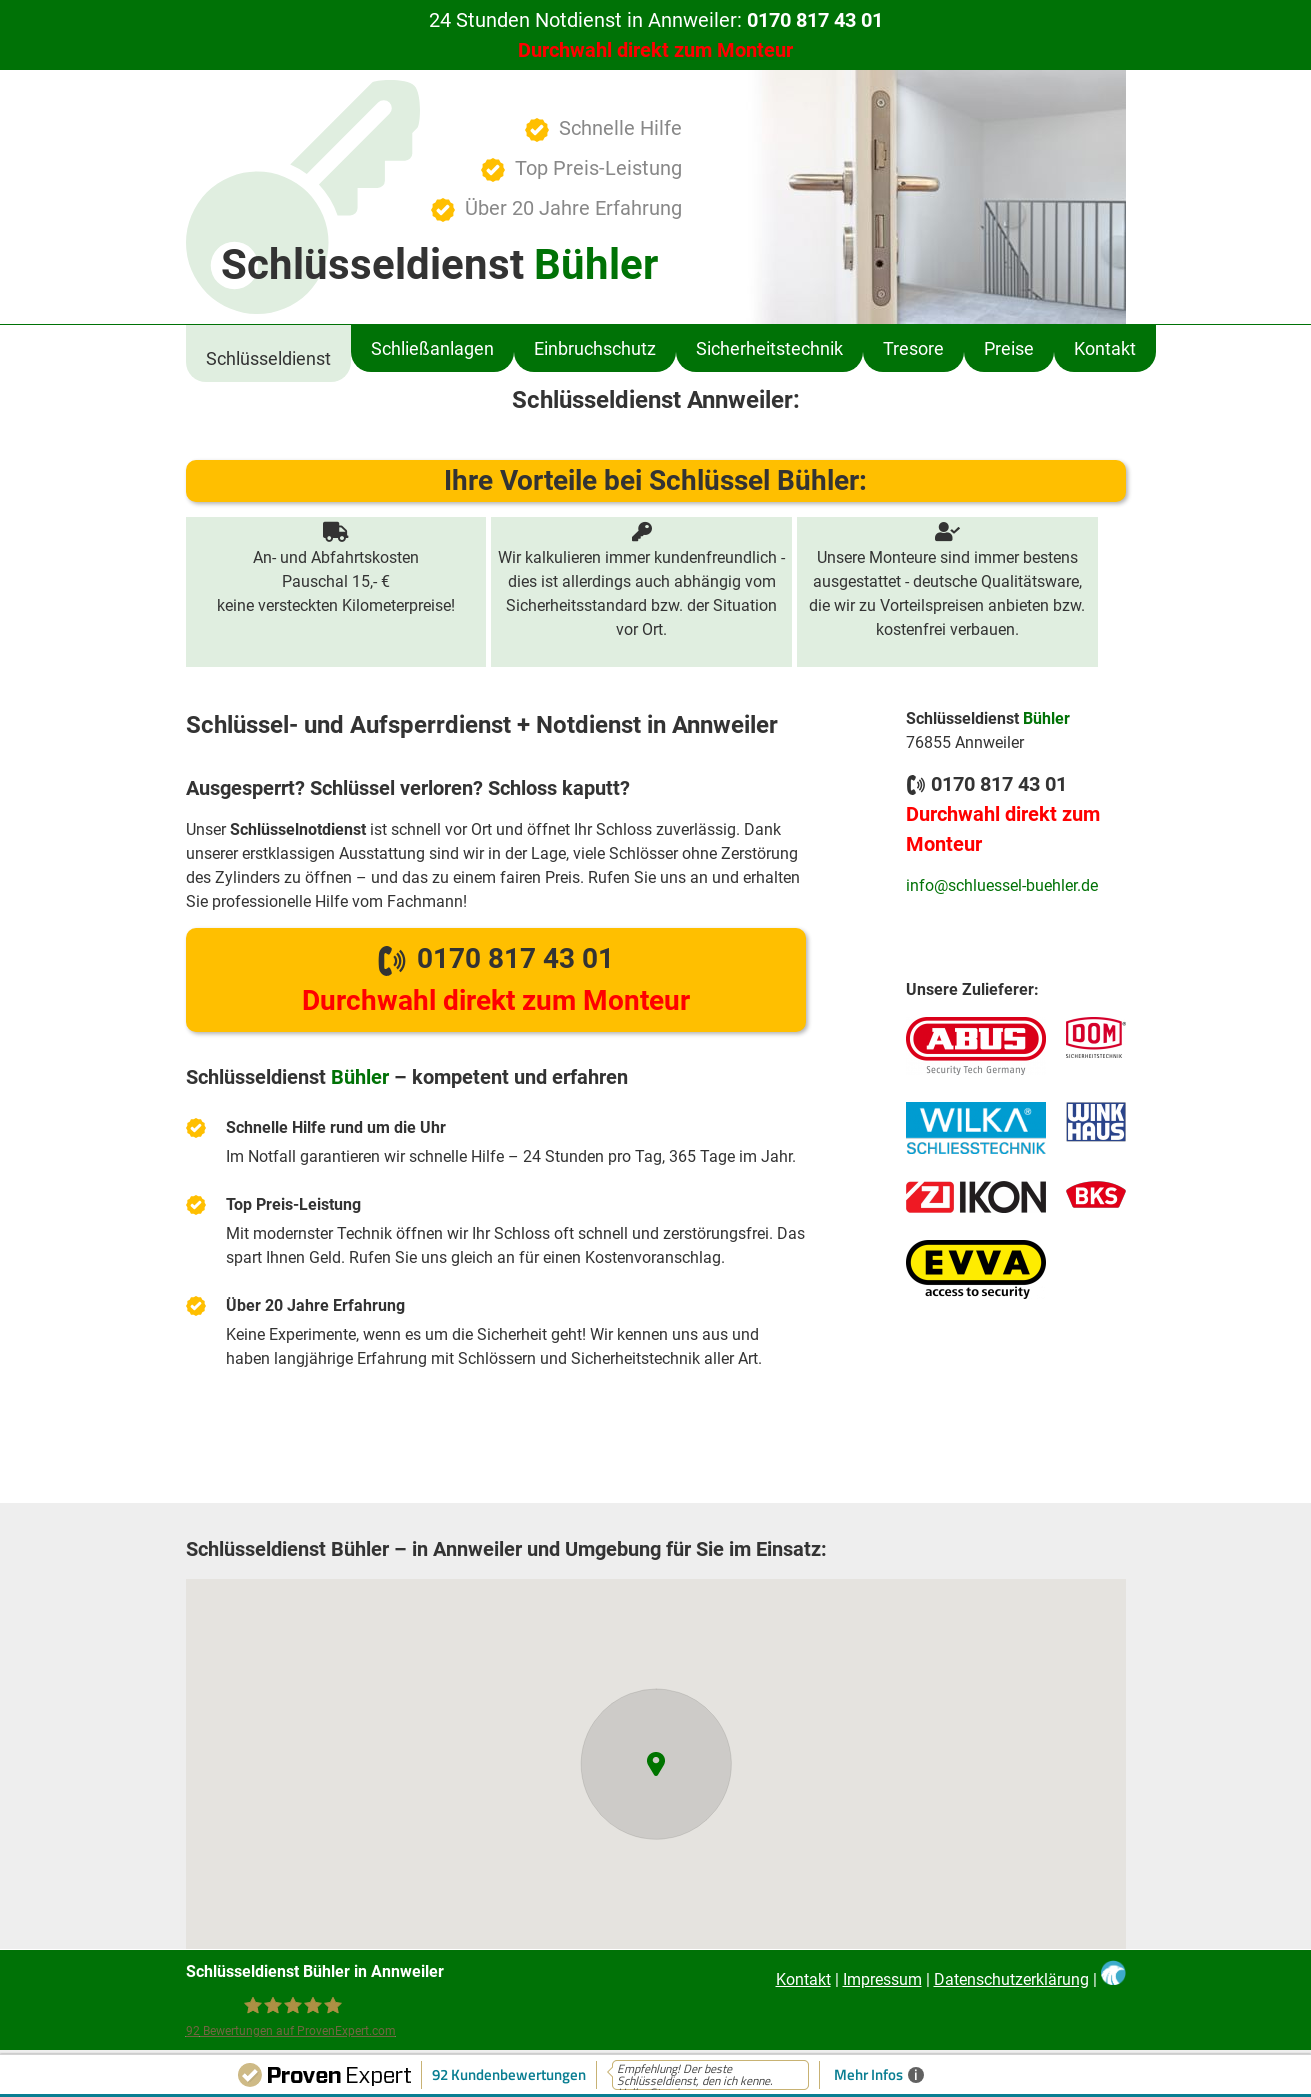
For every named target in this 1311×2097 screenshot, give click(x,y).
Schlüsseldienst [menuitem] (268, 358)
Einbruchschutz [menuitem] (595, 348)
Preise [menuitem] (1009, 348)
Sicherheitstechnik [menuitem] (769, 348)
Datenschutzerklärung (1011, 1979)
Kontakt (803, 1979)
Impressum (882, 1979)
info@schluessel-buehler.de (1002, 885)
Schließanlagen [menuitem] (432, 348)
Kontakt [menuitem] (1105, 348)
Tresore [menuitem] (913, 348)
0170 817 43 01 (496, 979)
